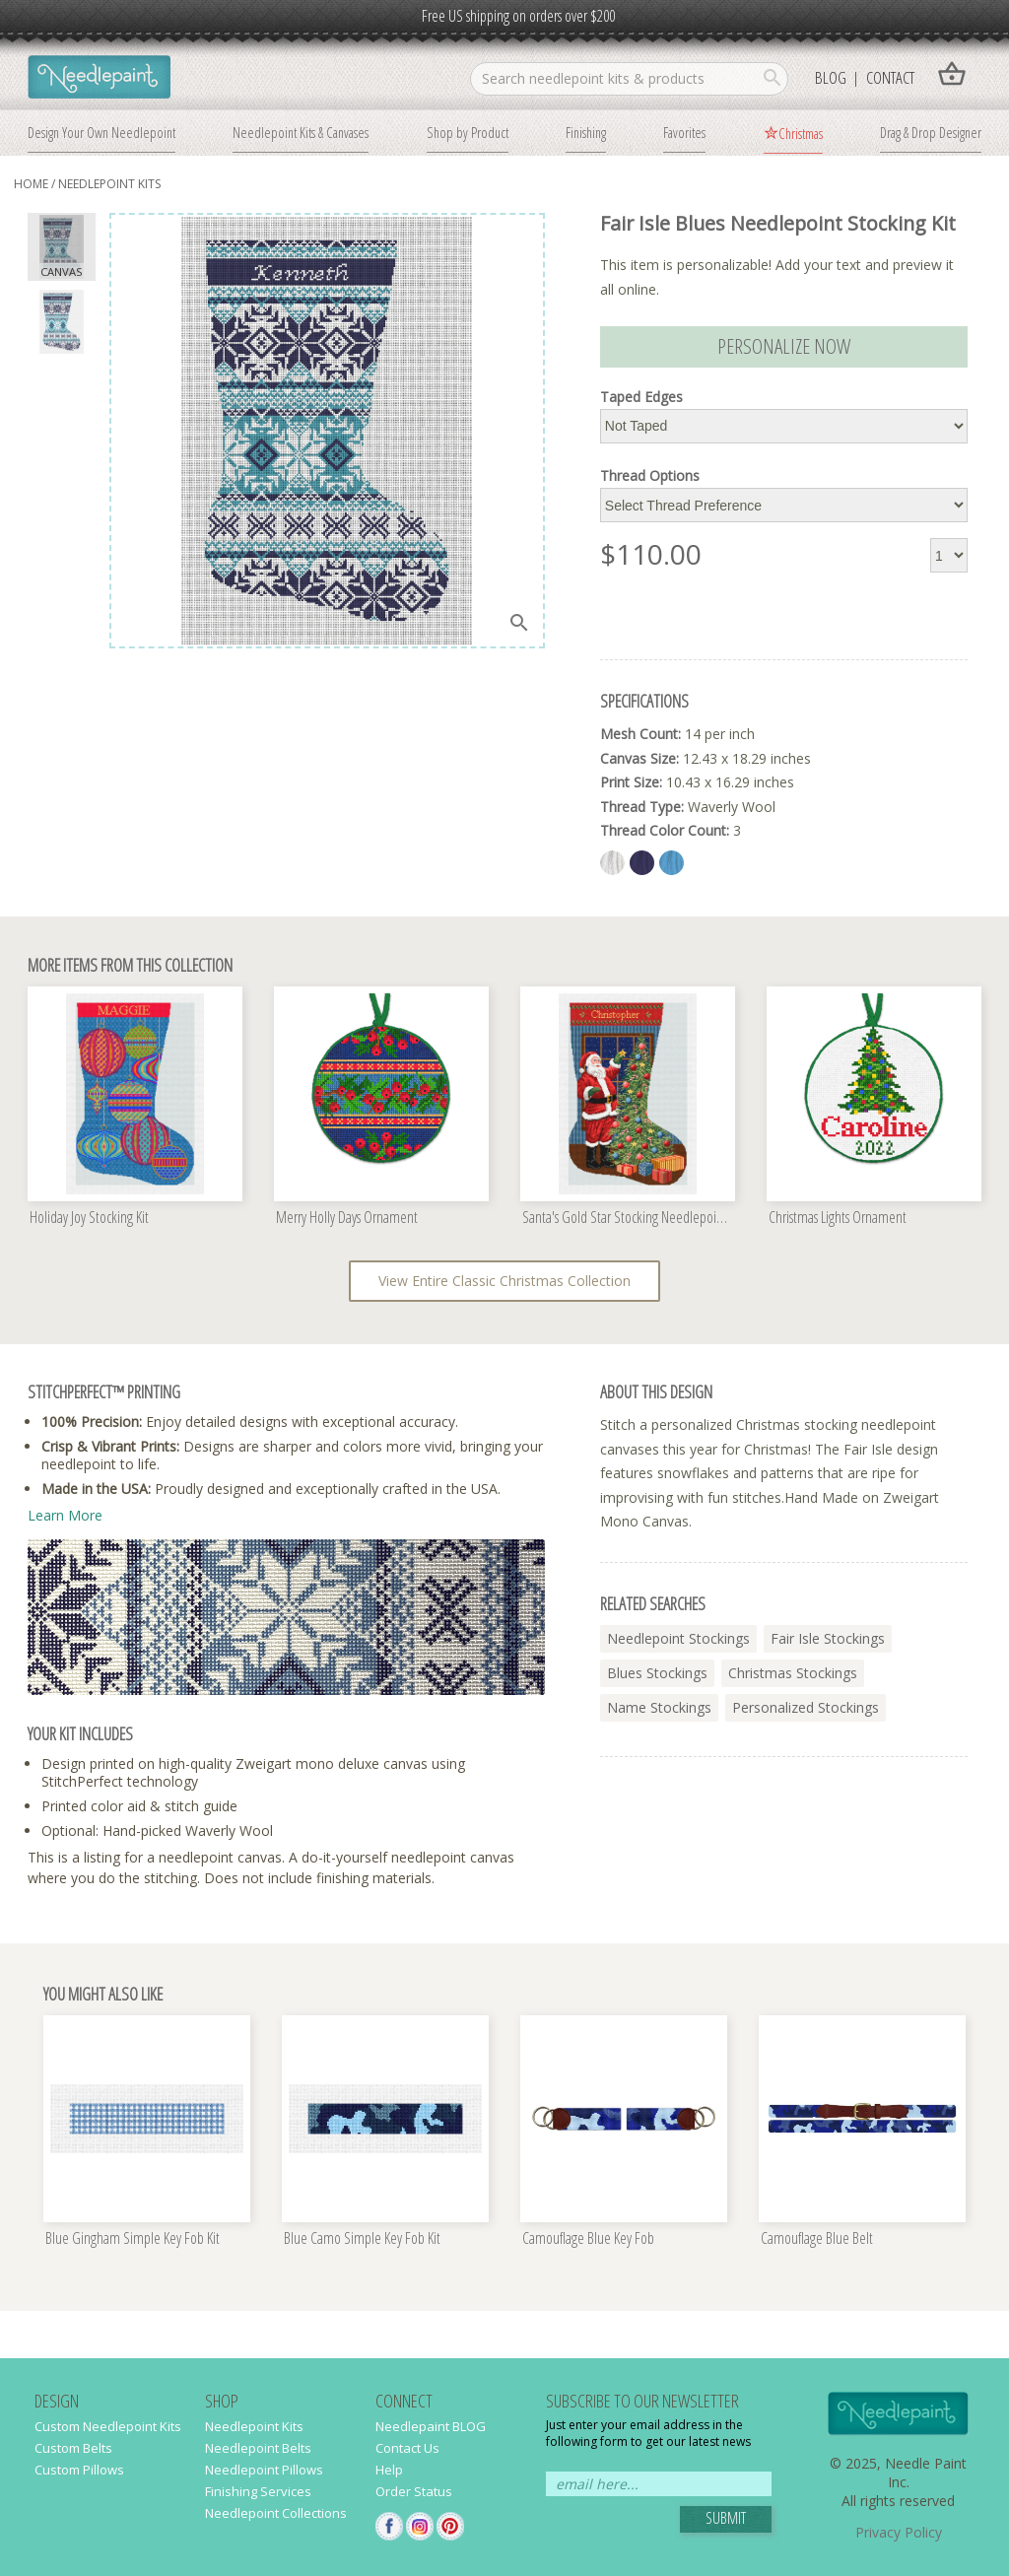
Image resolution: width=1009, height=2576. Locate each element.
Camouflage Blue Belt (817, 2239)
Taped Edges (641, 397)
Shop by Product (467, 132)
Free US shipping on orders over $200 (518, 16)
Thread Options (650, 476)
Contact (890, 77)
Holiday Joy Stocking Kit (89, 1218)
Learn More (65, 1515)
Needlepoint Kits (254, 2426)
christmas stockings (792, 1672)
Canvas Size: (639, 758)
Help (389, 2469)
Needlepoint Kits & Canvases (301, 132)
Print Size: (631, 782)
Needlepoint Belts (258, 2448)
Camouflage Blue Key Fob (588, 2239)
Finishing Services (258, 2491)
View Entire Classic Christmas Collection (504, 1280)
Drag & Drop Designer (930, 132)
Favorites (684, 132)
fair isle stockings (828, 1638)
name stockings (659, 1707)
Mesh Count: (640, 733)
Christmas (800, 133)
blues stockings (657, 1672)
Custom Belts (73, 2448)
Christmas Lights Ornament (838, 1218)
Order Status (413, 2491)
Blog (830, 77)
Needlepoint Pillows (264, 2469)
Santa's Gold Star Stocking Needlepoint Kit (628, 1218)
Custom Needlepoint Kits (107, 2426)
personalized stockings (805, 1707)
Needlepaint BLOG (430, 2426)
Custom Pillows (79, 2469)
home (31, 183)
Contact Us (407, 2448)
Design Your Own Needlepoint (101, 132)
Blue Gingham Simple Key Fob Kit (132, 2239)
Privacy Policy (898, 2532)
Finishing (586, 132)
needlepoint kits (109, 183)
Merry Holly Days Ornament (347, 1218)
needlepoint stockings (678, 1638)
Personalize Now (783, 346)
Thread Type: (642, 806)
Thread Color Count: (664, 830)
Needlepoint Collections (276, 2513)
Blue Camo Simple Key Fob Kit (362, 2239)
